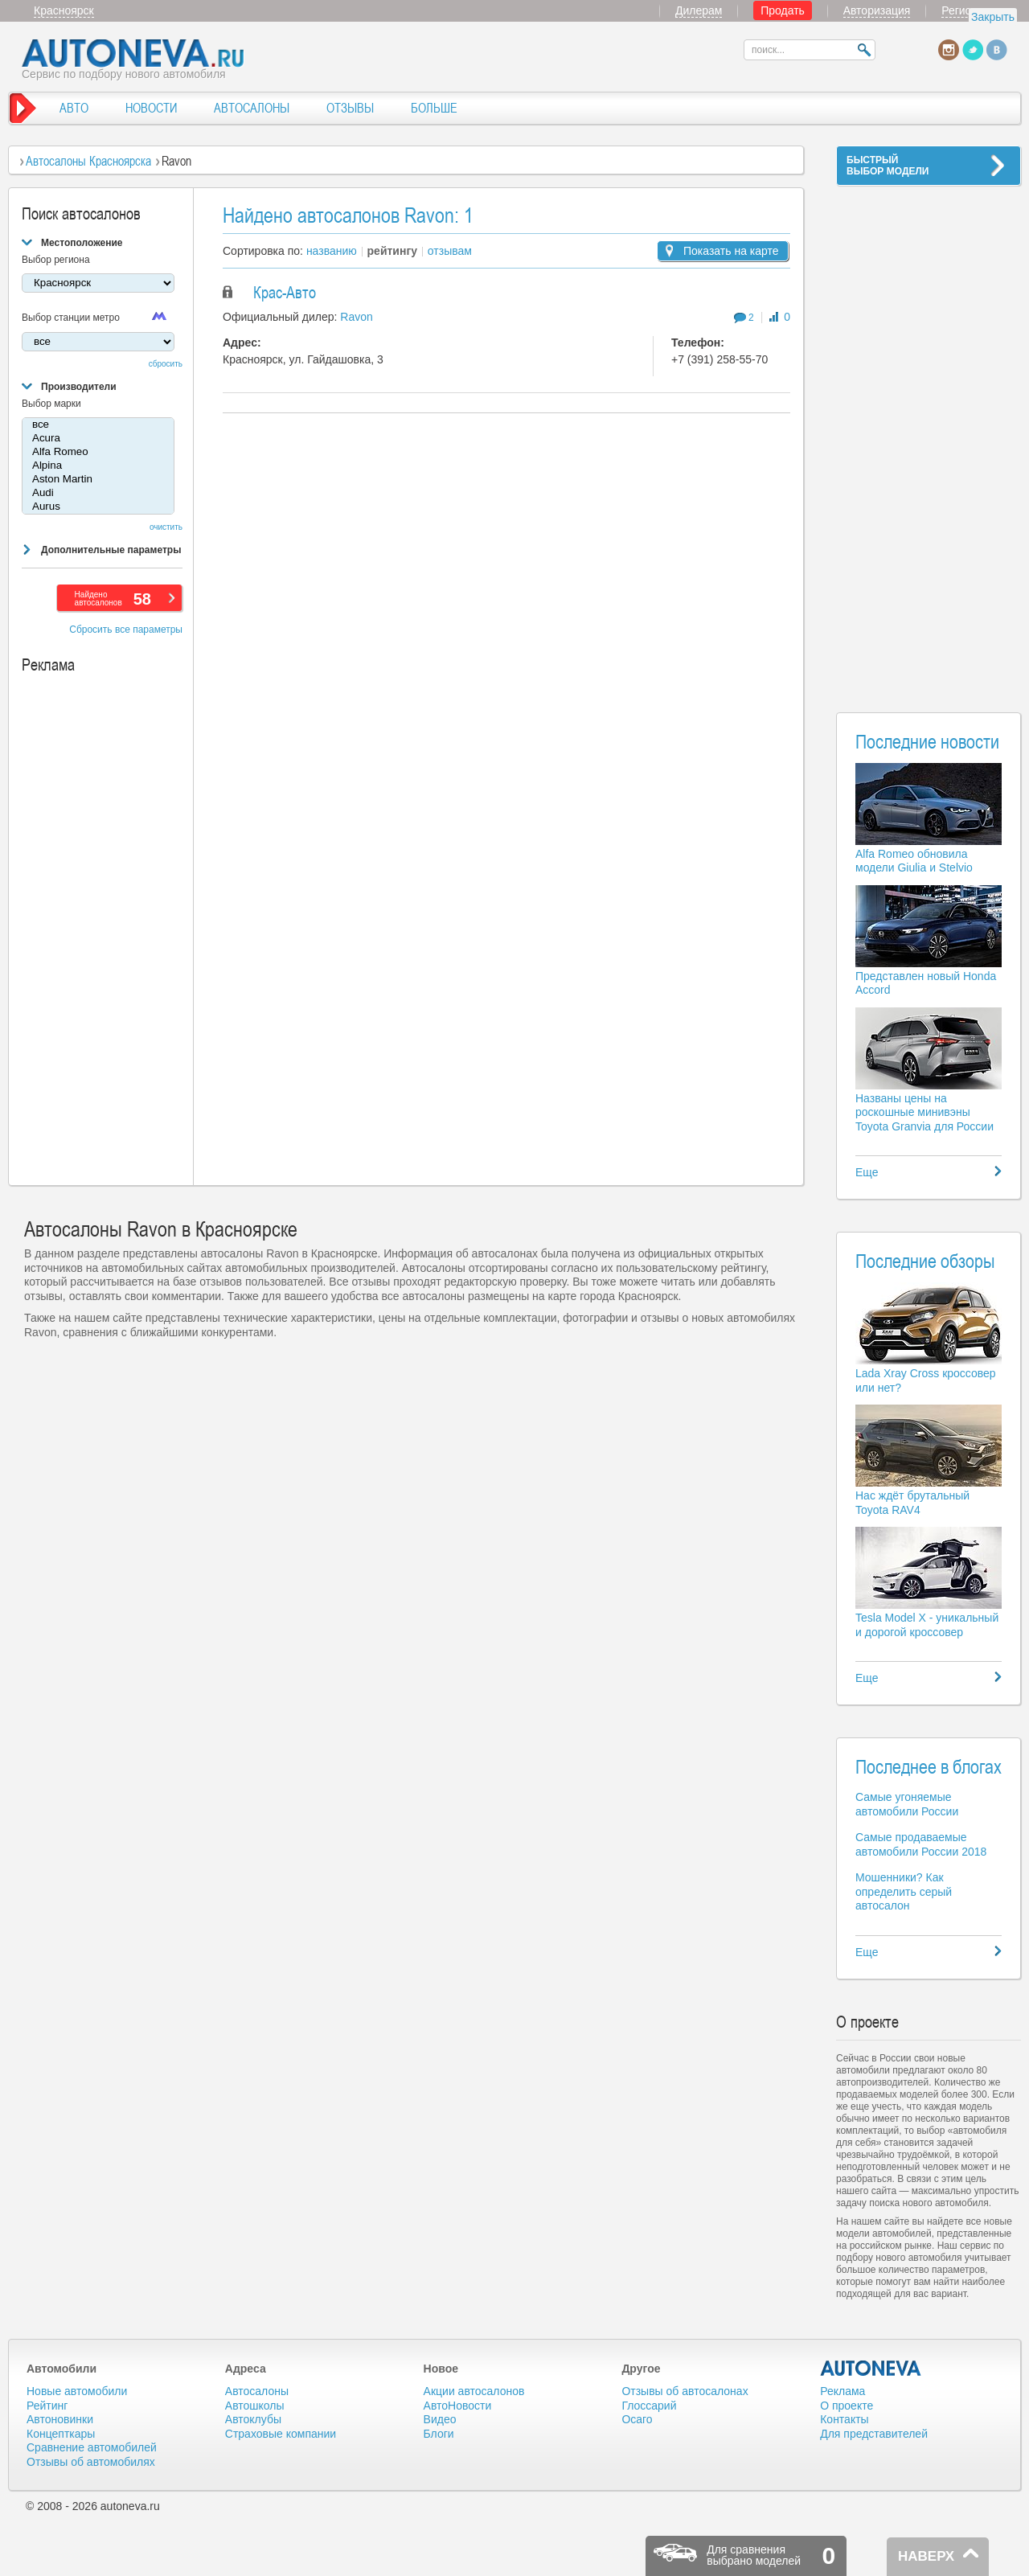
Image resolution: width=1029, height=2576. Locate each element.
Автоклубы (253, 2419)
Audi (98, 493)
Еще (867, 1172)
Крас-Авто (284, 293)
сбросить (165, 363)
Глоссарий (648, 2405)
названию (331, 250)
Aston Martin (98, 479)
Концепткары (61, 2433)
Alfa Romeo (98, 452)
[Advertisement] (928, 439)
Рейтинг (47, 2405)
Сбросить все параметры (125, 629)
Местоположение (81, 242)
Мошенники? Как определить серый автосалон (903, 1891)
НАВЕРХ (926, 2556)
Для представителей (874, 2433)
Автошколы (255, 2405)
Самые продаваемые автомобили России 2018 (920, 1844)
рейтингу (392, 250)
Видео (440, 2419)
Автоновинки (60, 2419)
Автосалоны (257, 2391)
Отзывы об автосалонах (684, 2391)
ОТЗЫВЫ (350, 108)
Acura (98, 438)
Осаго (636, 2419)
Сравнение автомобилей (92, 2447)
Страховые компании (280, 2433)
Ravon (356, 316)
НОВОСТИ (151, 108)
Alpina (98, 466)
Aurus (98, 507)
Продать (782, 10)
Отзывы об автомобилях (91, 2461)
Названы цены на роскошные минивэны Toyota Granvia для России (924, 1112)
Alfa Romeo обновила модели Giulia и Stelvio (914, 861)
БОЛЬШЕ (434, 108)
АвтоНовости (458, 2405)
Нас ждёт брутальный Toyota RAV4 (912, 1502)
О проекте (846, 2405)
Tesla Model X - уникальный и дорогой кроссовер (926, 1625)
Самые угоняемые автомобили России (906, 1804)
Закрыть (993, 16)
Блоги (439, 2433)
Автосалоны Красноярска (88, 161)
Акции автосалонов (474, 2391)
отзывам (450, 250)
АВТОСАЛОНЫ (251, 108)
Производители (79, 386)
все (98, 425)
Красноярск (64, 10)
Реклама (842, 2391)
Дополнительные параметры (111, 550)
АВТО (73, 108)
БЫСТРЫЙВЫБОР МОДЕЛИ (888, 165)
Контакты (844, 2419)
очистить (166, 527)
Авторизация (877, 10)
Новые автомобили (77, 2391)
